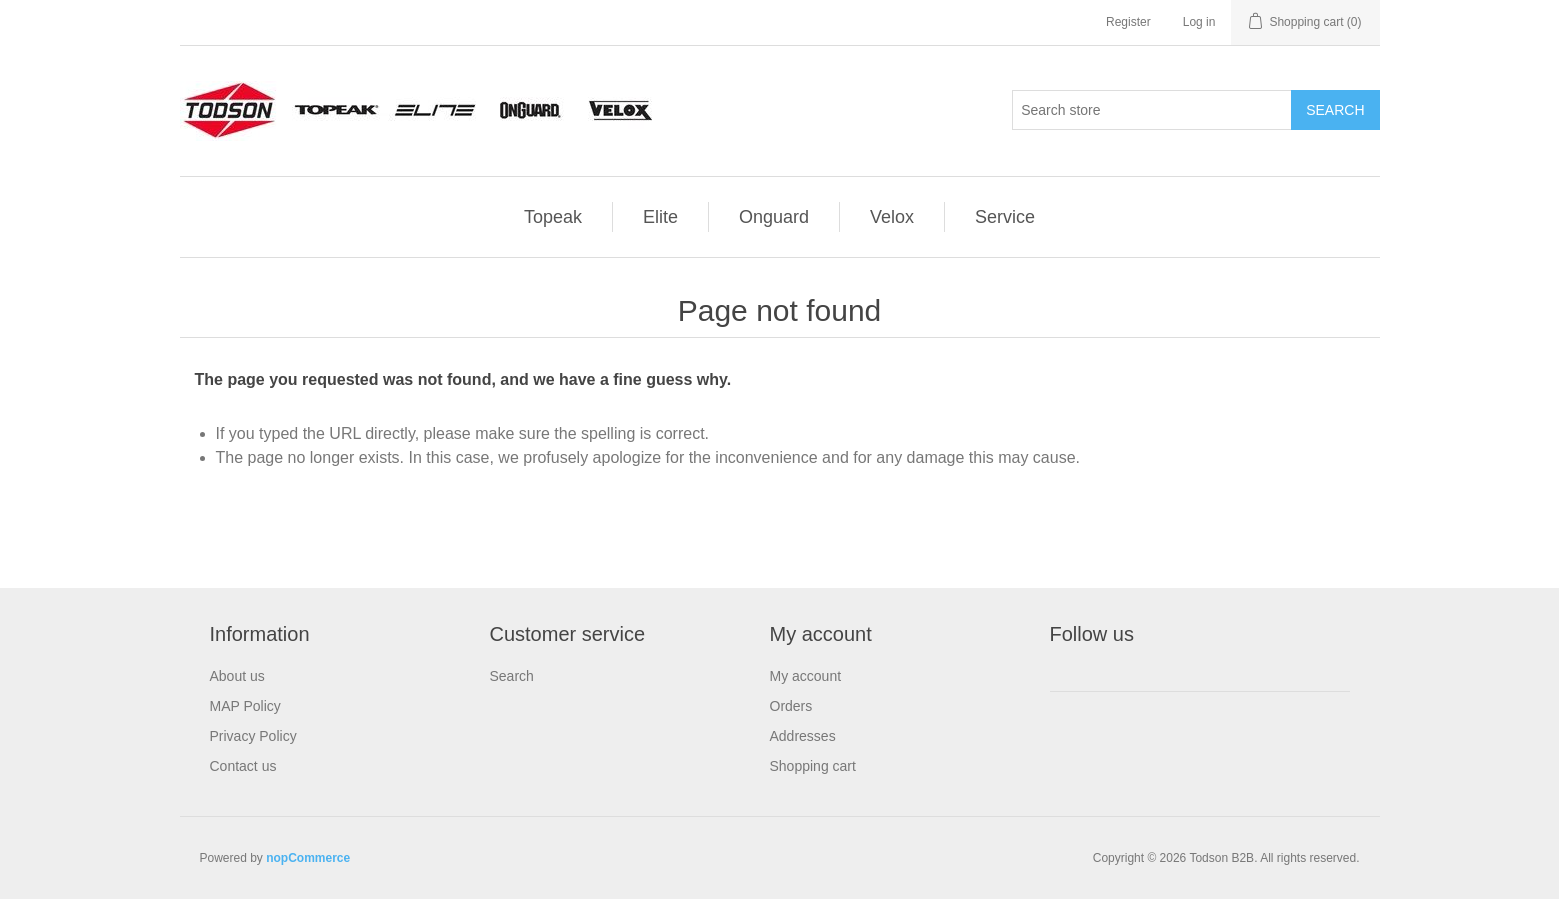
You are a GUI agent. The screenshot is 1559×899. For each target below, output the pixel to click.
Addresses (803, 736)
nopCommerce (308, 858)
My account (806, 676)
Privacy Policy (253, 736)
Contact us (243, 766)
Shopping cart (813, 766)
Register (1128, 22)
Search (512, 676)
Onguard (774, 217)
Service (1005, 217)
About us (237, 676)
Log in (1199, 22)
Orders (791, 706)
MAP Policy (245, 706)
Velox (892, 217)
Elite (660, 217)
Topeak (553, 217)
